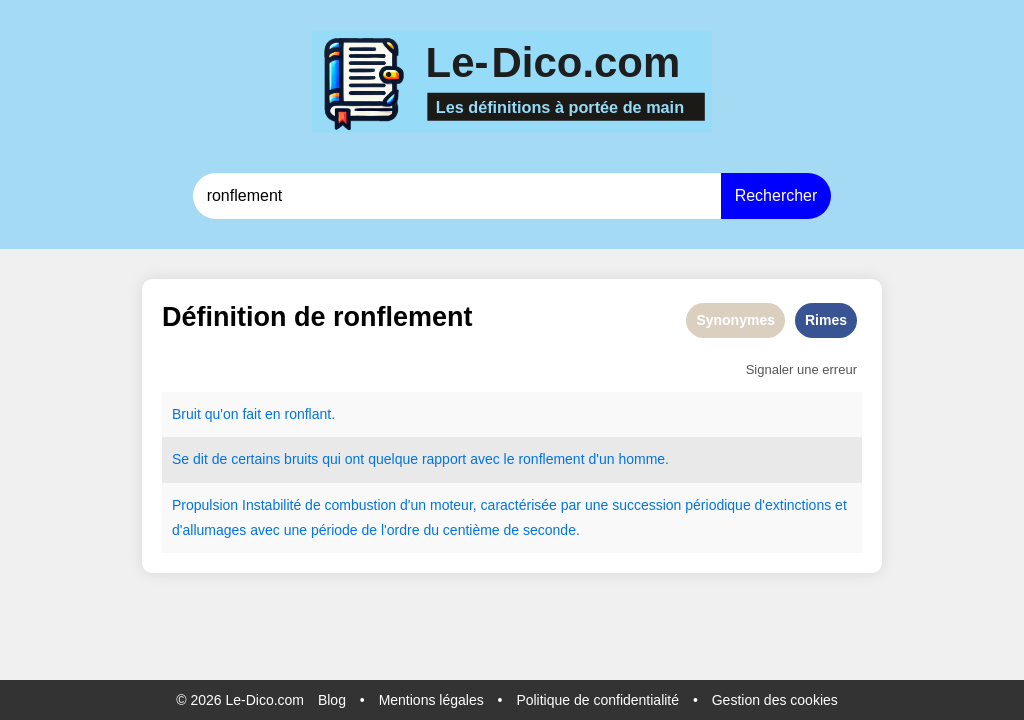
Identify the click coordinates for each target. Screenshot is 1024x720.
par (571, 505)
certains (255, 459)
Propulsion (205, 505)
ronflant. (309, 414)
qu (213, 414)
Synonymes (735, 320)
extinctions (798, 505)
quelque (393, 459)
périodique (717, 505)
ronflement (551, 459)
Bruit (186, 414)
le (509, 459)
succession (646, 505)
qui (331, 459)
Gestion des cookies (775, 700)
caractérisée (519, 505)
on (231, 414)
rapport (444, 459)
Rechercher (776, 195)
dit (200, 459)
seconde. (551, 530)
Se (180, 459)
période (334, 530)
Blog (332, 700)
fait (251, 414)
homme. (643, 459)
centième (471, 530)
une (596, 505)
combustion (361, 505)
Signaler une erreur (801, 369)
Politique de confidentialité (597, 700)
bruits (301, 459)
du (431, 530)
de (220, 459)
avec (485, 459)
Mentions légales (431, 700)
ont (354, 459)
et (841, 505)
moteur (451, 505)
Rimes (826, 320)
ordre (403, 530)
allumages (214, 530)
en (273, 414)
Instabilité (271, 505)
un (607, 459)
